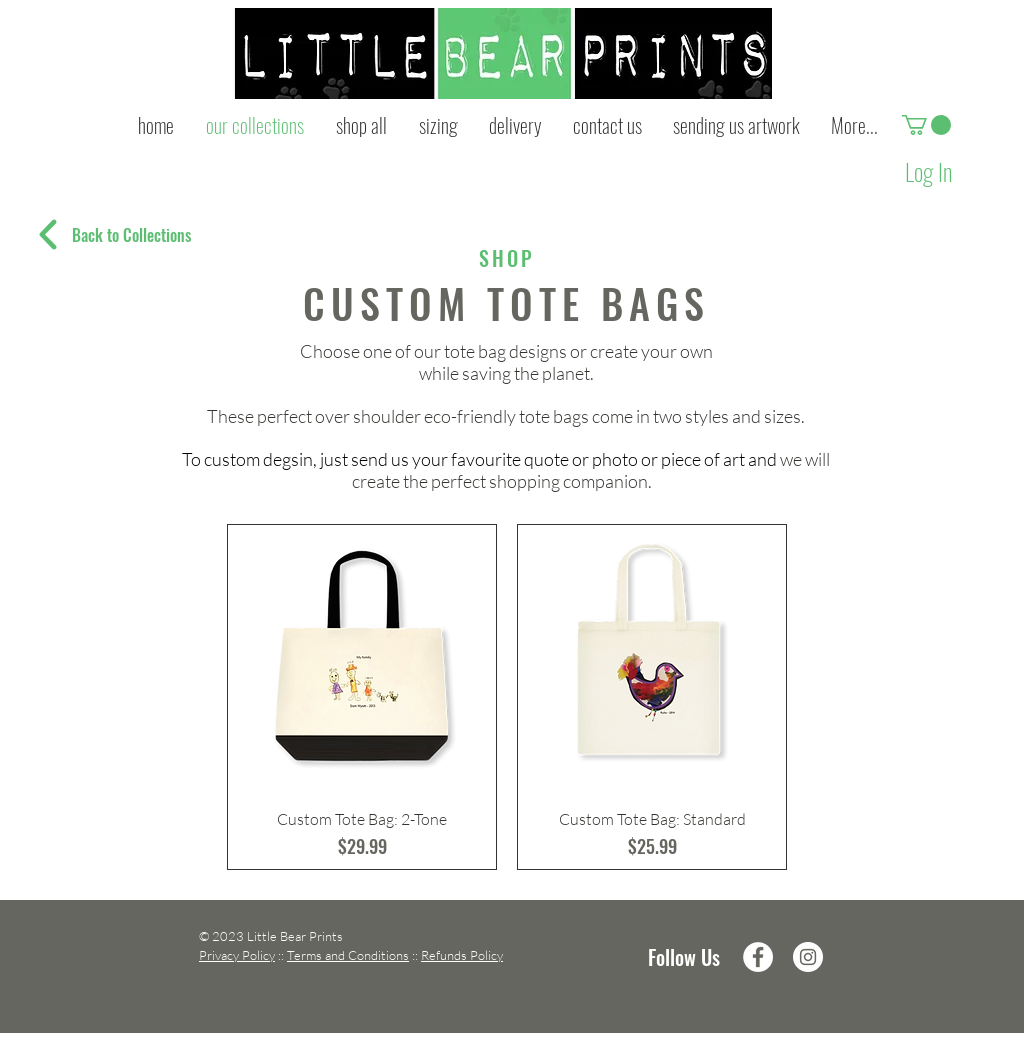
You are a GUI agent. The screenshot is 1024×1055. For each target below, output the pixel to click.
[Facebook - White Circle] (758, 957)
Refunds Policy (462, 955)
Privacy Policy (237, 955)
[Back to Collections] (131, 235)
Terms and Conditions (348, 955)
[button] (926, 125)
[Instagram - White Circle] (808, 957)
